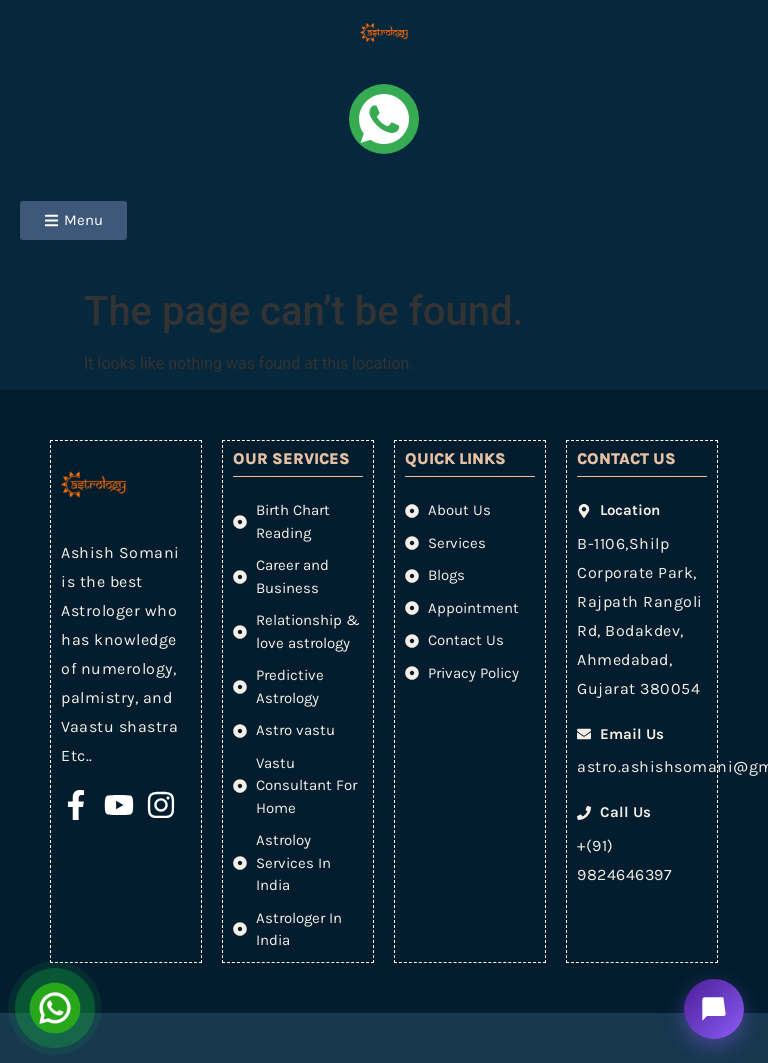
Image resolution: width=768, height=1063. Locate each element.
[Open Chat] (55, 1008)
